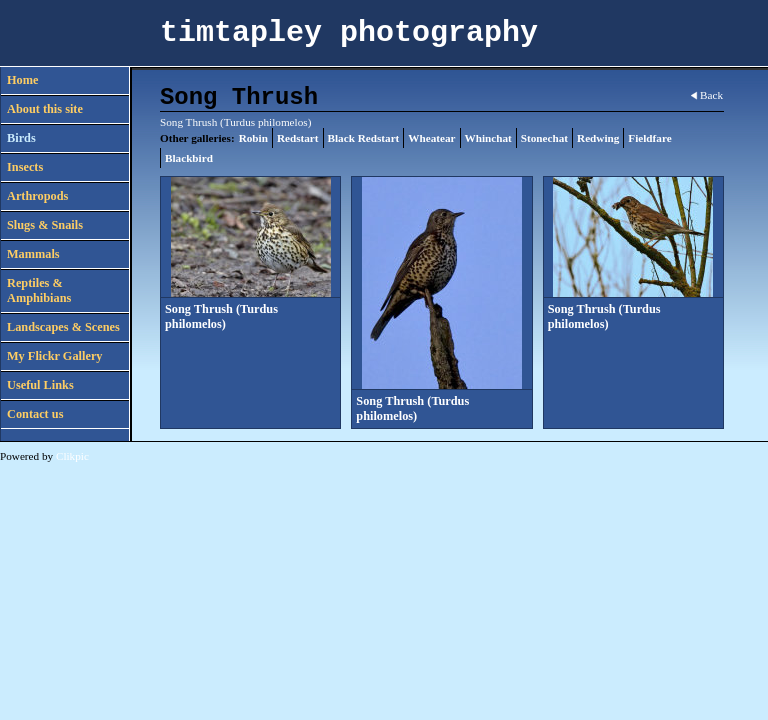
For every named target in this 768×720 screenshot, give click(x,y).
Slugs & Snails (45, 225)
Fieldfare (649, 138)
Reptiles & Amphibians (39, 290)
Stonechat (544, 138)
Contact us (35, 414)
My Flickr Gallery (55, 356)
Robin (253, 138)
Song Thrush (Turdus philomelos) (221, 316)
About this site (45, 109)
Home (22, 80)
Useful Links (40, 385)
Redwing (598, 138)
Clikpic (72, 456)
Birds (21, 138)
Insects (25, 167)
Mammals (33, 254)
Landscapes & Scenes (63, 327)
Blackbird (189, 158)
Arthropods (37, 196)
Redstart (298, 138)
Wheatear (431, 138)
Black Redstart (364, 138)
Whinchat (488, 138)
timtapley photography (349, 33)
